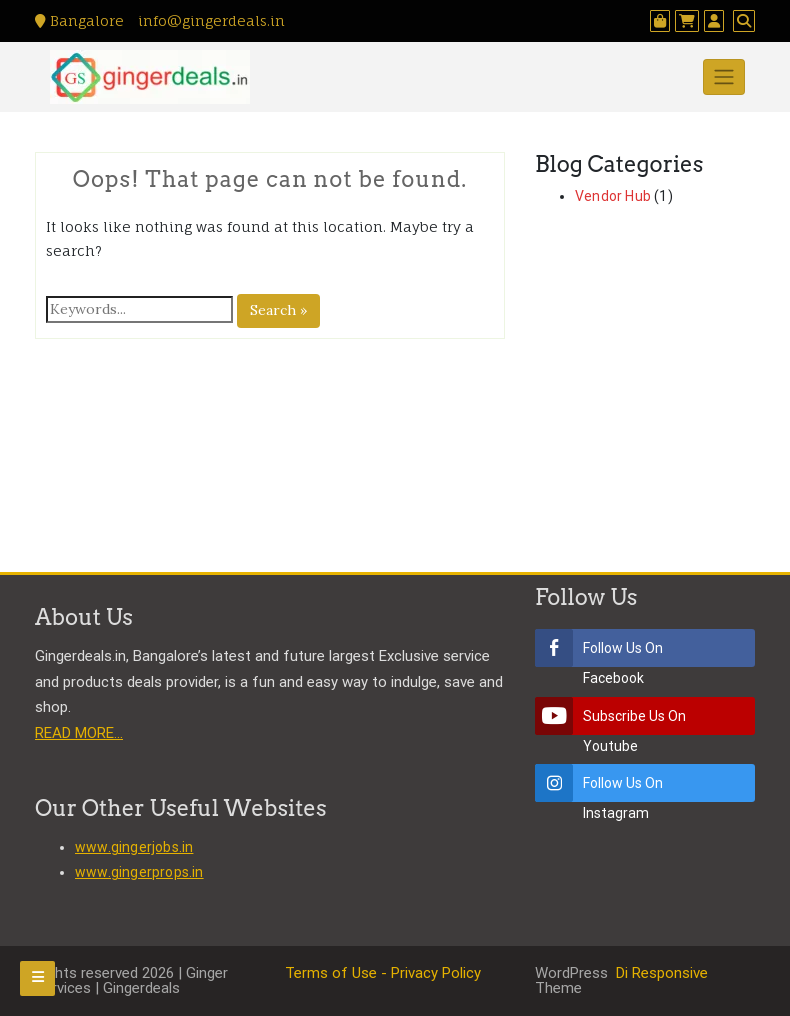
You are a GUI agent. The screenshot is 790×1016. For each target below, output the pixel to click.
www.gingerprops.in (139, 872)
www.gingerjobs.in (134, 847)
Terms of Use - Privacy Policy (383, 973)
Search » (278, 310)
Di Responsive (660, 973)
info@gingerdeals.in (209, 20)
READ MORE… (79, 733)
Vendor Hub (613, 196)
